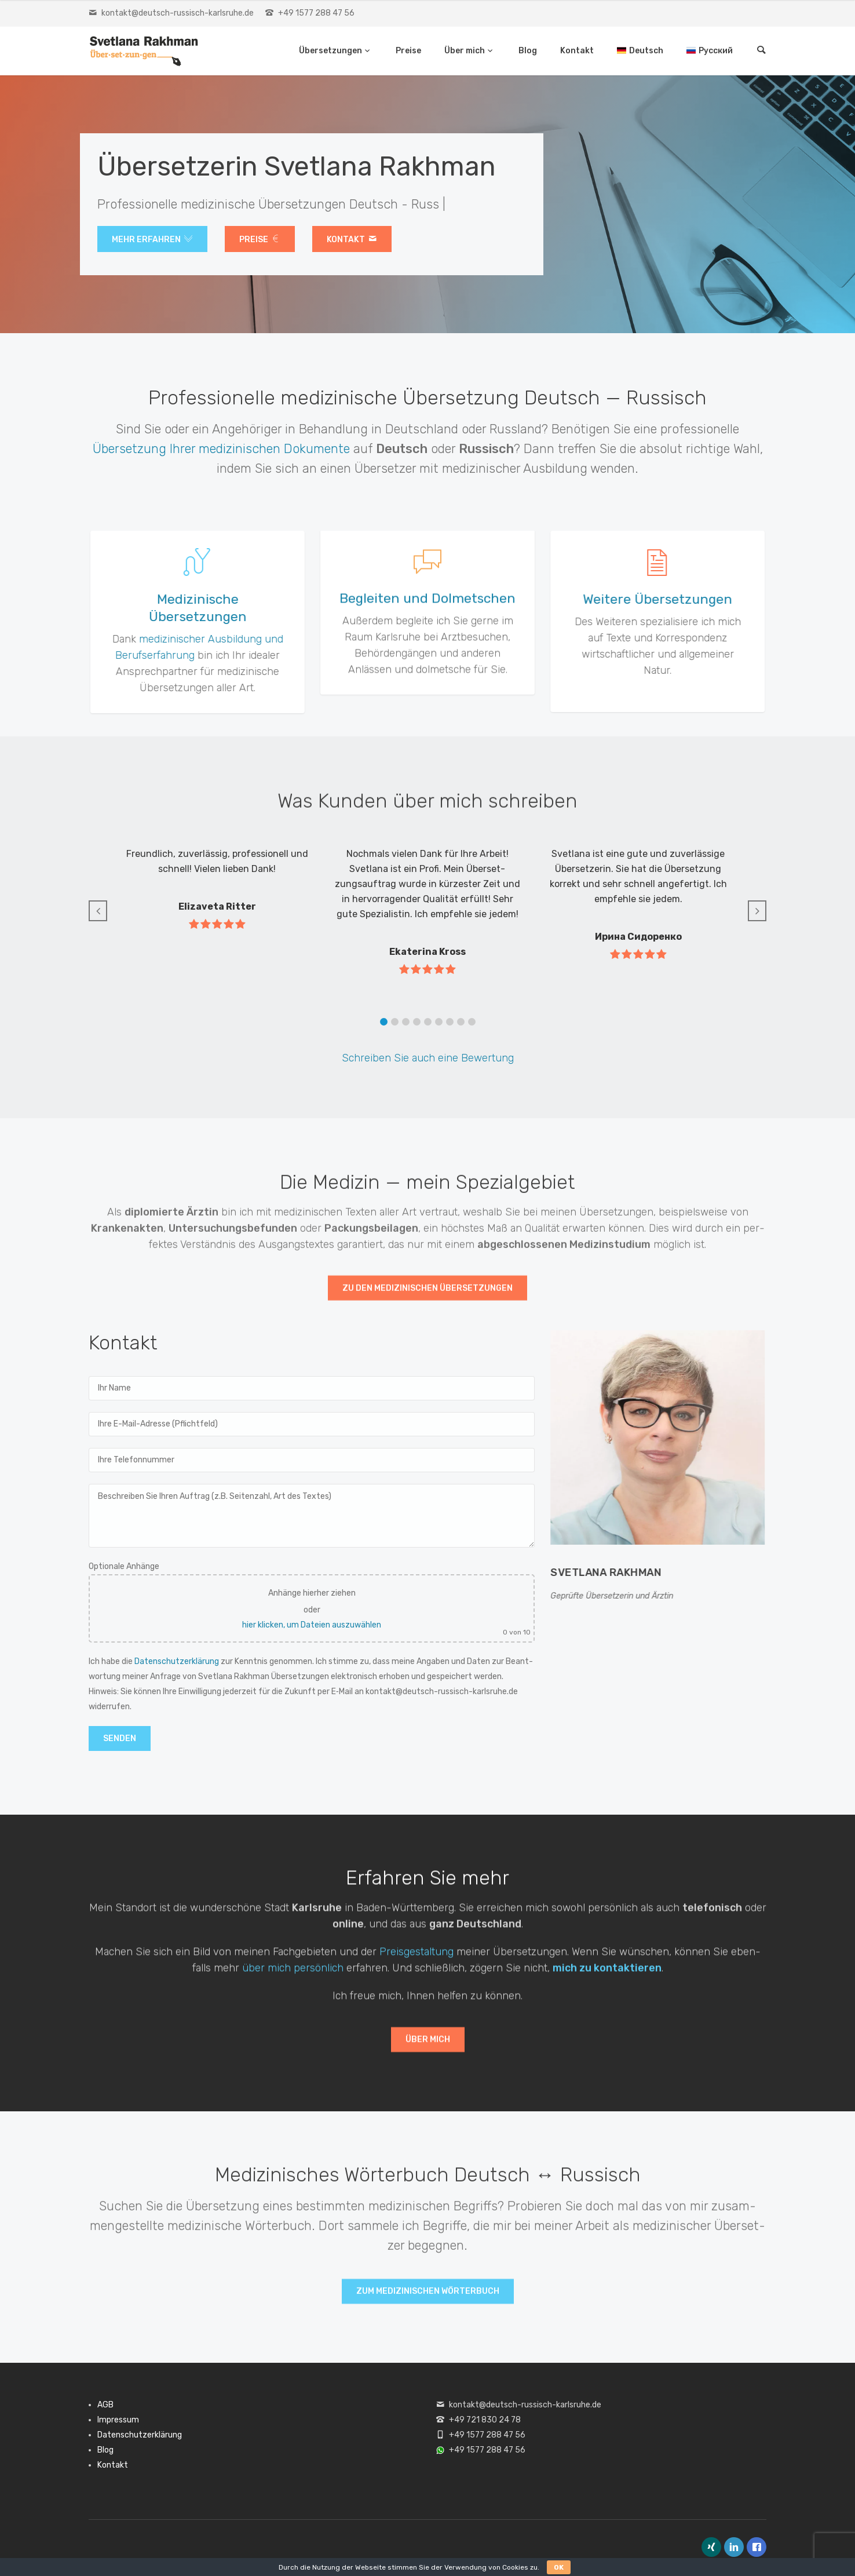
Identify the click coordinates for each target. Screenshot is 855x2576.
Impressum (118, 2420)
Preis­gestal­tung (416, 1962)
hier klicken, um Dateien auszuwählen (311, 1625)
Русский (716, 51)
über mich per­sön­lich (293, 1978)
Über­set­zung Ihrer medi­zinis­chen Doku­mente (221, 449)
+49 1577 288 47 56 (316, 13)
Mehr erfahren (152, 240)
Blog (527, 51)
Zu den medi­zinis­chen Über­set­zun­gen (427, 1296)
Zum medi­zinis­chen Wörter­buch (427, 2299)
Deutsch (646, 51)
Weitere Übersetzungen (671, 599)
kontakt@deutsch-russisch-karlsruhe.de (177, 13)
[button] (384, 1022)
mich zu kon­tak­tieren (607, 1978)
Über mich (465, 51)
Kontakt (577, 51)
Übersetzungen (331, 51)
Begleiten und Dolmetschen (427, 608)
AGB (105, 2405)
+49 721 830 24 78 (485, 2420)
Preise (408, 51)
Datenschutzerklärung (139, 2435)
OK (559, 2567)
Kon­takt (352, 240)
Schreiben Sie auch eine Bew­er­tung (428, 1058)
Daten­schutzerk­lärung (176, 1661)
